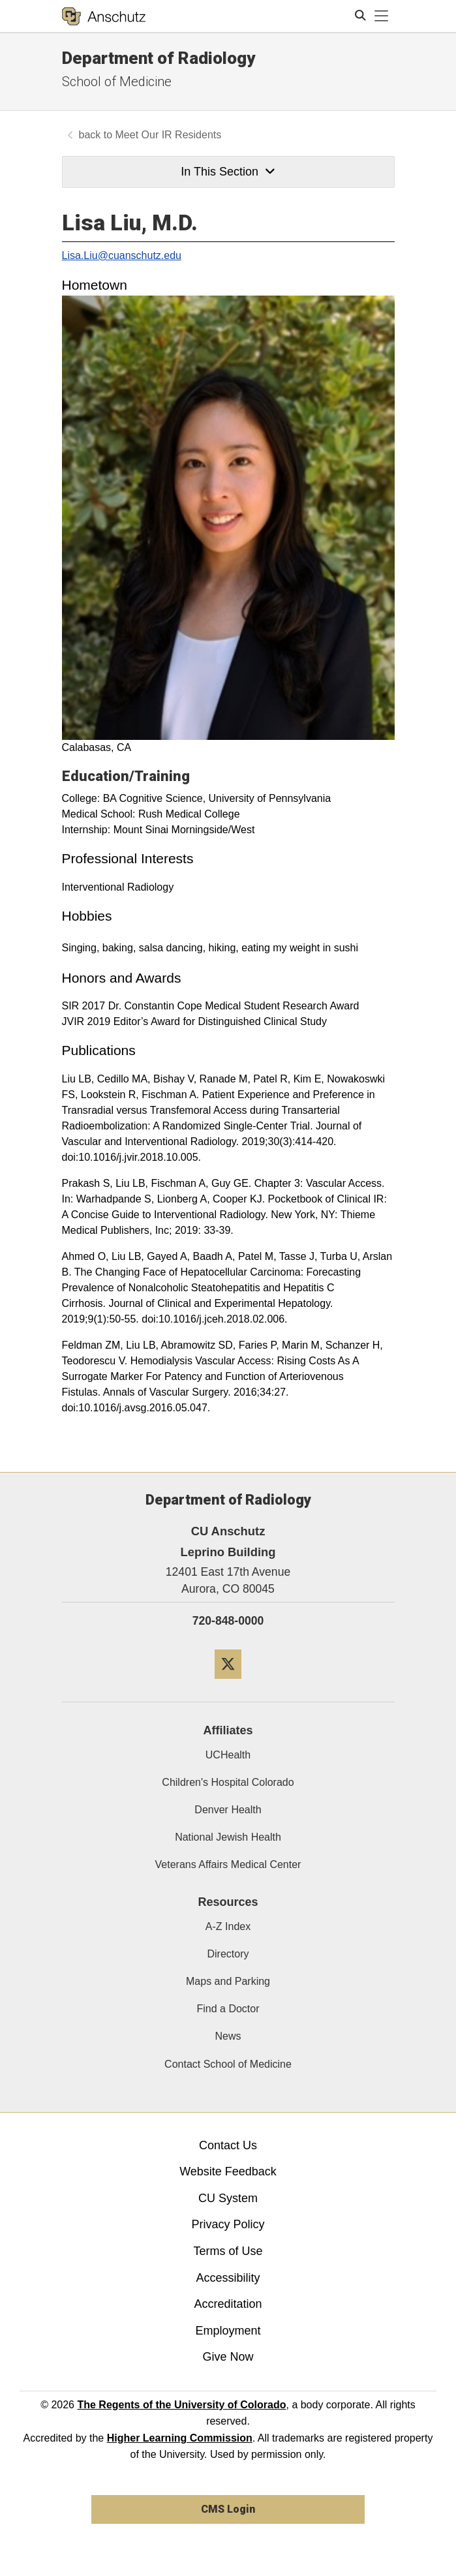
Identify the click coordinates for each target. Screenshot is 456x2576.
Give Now (227, 2356)
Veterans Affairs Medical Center (228, 1864)
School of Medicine (117, 81)
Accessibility (228, 2277)
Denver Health (227, 1809)
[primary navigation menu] (382, 16)
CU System (228, 2198)
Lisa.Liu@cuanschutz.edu (121, 255)
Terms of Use (227, 2251)
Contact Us (228, 2145)
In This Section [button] (228, 171)
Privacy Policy (227, 2224)
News (228, 2036)
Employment (227, 2330)
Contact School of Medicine (228, 2064)
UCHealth (228, 1754)
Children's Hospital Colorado (228, 1782)
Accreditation (228, 2303)
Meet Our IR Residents (168, 134)
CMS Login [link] (228, 2509)
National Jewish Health (228, 1837)
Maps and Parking (228, 1981)
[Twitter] (228, 1683)
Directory (228, 1953)
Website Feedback (228, 2171)
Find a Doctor (227, 2008)
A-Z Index (228, 1926)
